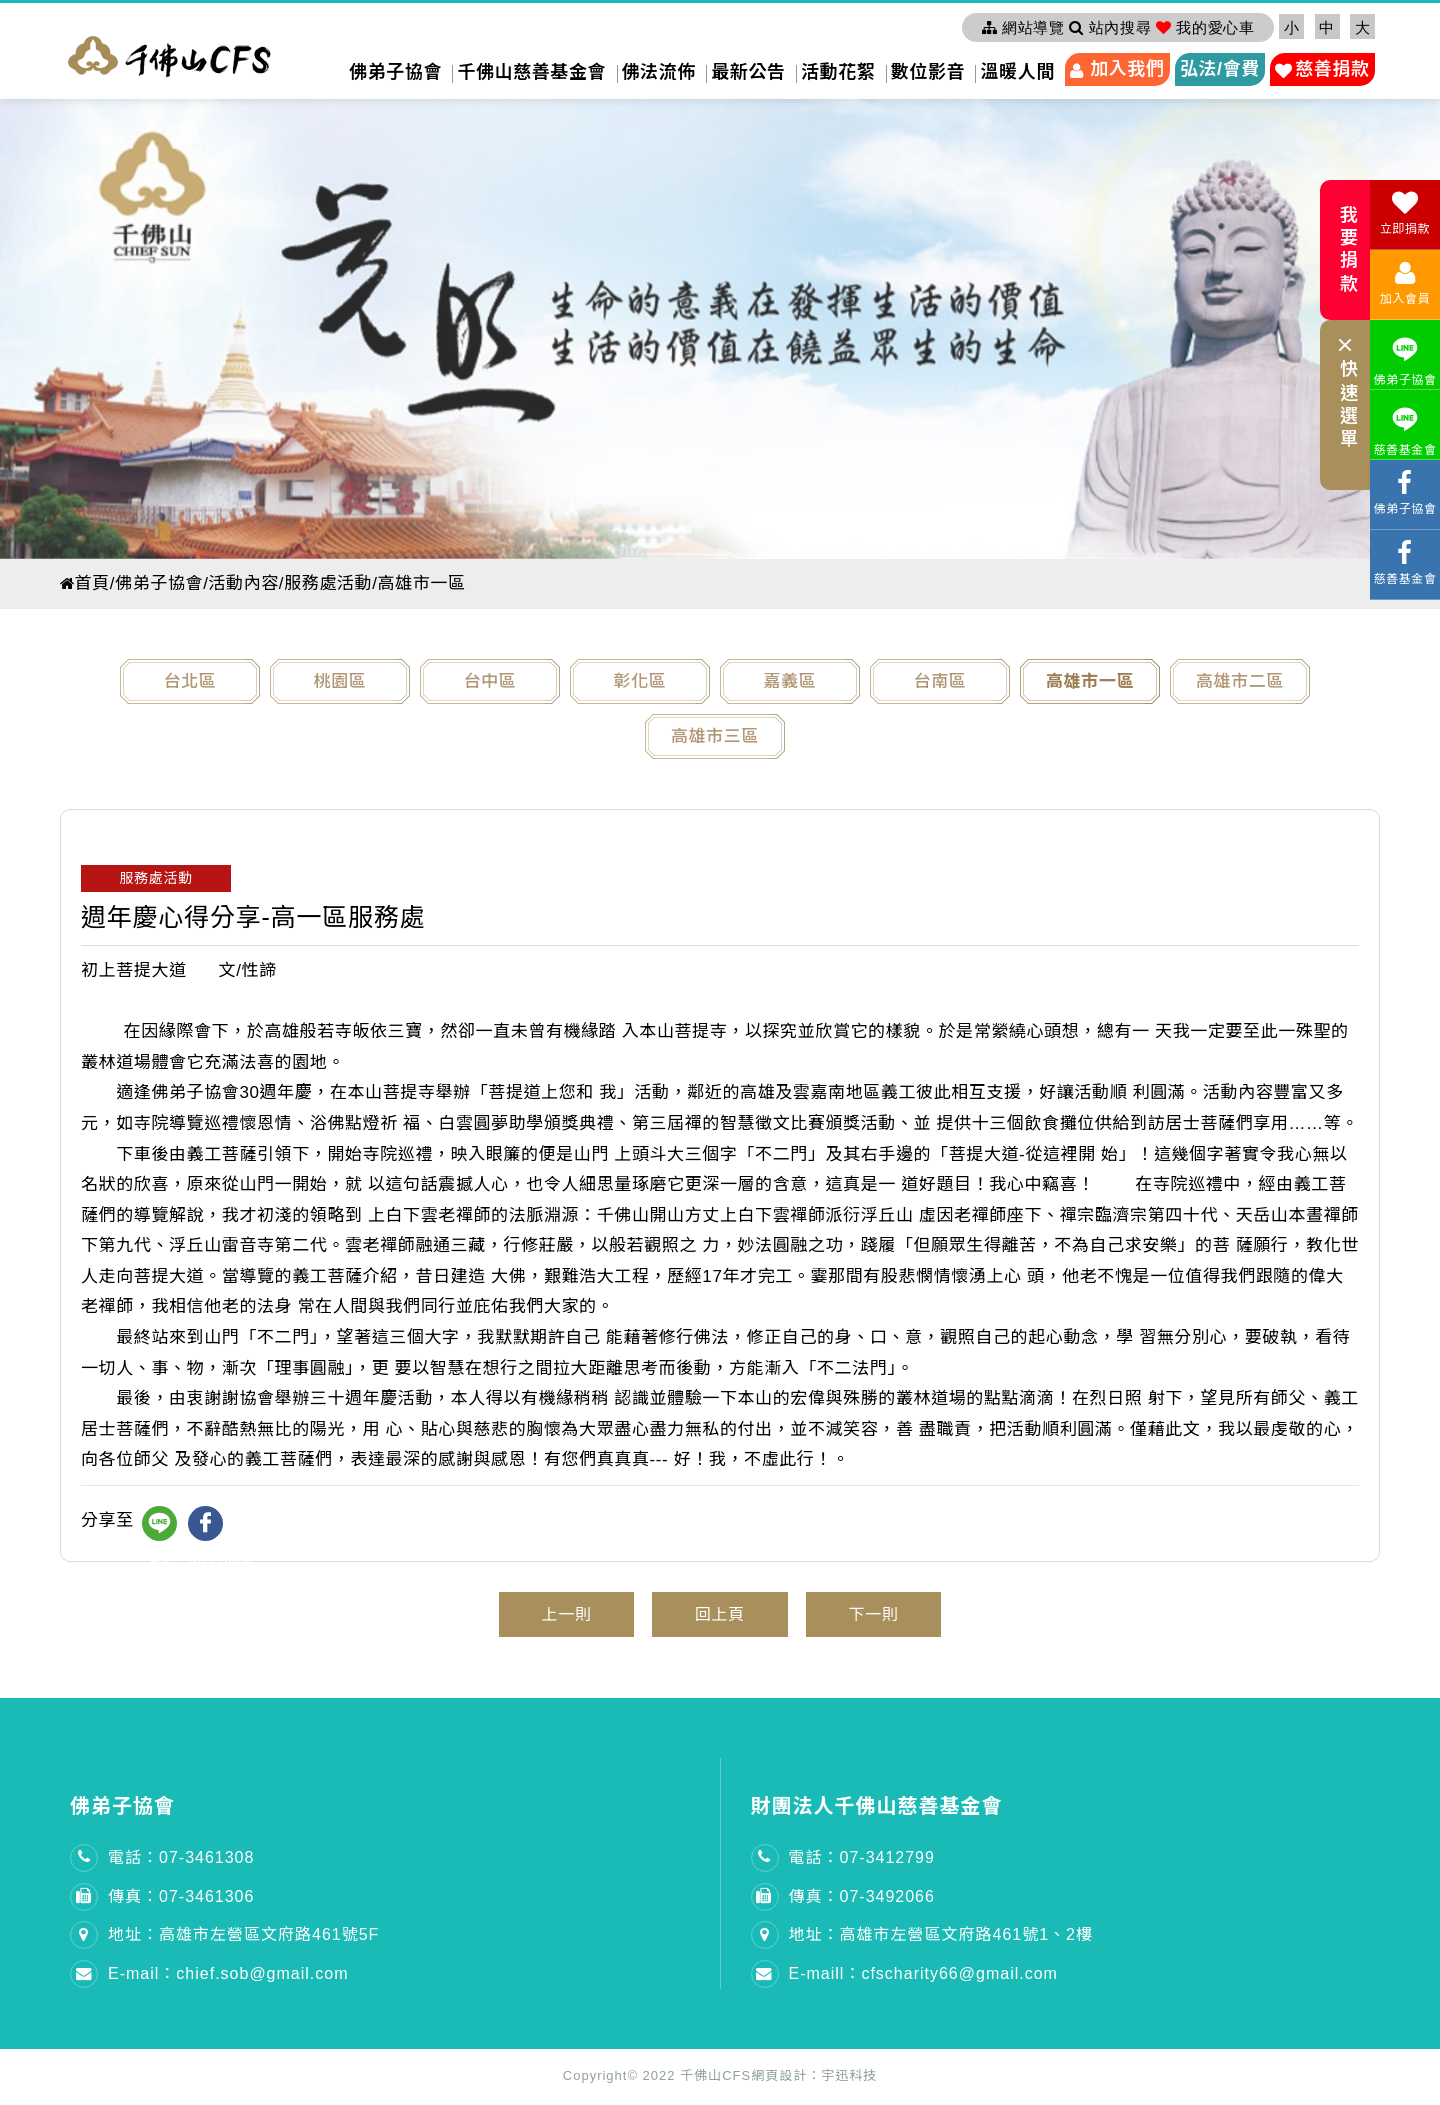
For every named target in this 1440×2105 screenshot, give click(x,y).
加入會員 (1405, 283)
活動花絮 (838, 72)
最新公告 (748, 72)
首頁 (86, 583)
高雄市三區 (715, 736)
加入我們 (1127, 69)
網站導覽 (1023, 27)
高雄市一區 (1090, 681)
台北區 (190, 681)
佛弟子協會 (395, 72)
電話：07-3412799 (862, 1859)
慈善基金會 (1405, 428)
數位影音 (928, 72)
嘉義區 (790, 681)
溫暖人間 (1017, 72)
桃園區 (340, 681)
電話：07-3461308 (181, 1859)
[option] (720, 324)
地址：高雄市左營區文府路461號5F (243, 1937)
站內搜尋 (1110, 27)
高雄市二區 (1240, 681)
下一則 (887, 1615)
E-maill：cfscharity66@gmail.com (923, 1976)
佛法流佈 (659, 72)
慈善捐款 (1332, 69)
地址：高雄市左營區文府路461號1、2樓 (941, 1937)
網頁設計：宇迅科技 (814, 2077)
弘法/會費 (1220, 69)
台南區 (940, 681)
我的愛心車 (1205, 27)
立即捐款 (1405, 213)
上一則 (552, 1615)
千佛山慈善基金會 (531, 72)
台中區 (490, 681)
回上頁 (719, 1615)
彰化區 (640, 681)
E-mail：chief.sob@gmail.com (228, 1976)
